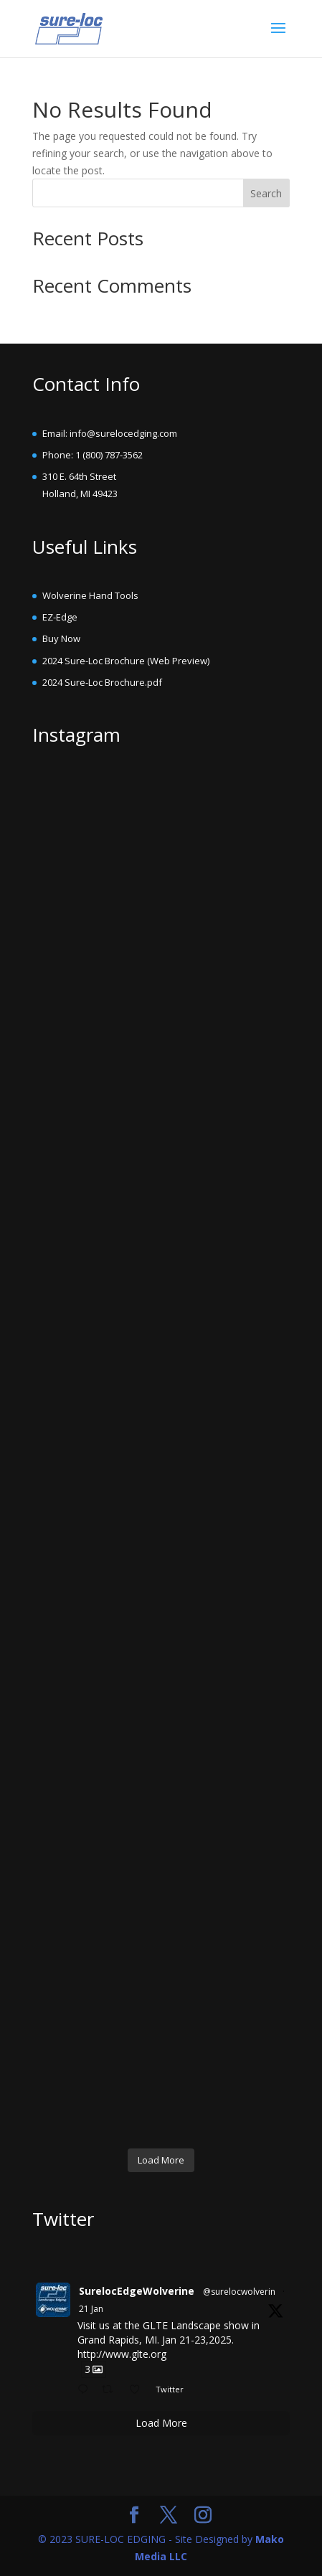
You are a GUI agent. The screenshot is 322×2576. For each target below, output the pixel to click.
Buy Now (61, 638)
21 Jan (91, 2309)
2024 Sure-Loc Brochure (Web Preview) (125, 660)
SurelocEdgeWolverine (136, 2291)
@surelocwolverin (239, 2291)
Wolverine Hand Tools (90, 595)
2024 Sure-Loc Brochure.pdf (102, 682)
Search (266, 193)
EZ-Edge (59, 616)
